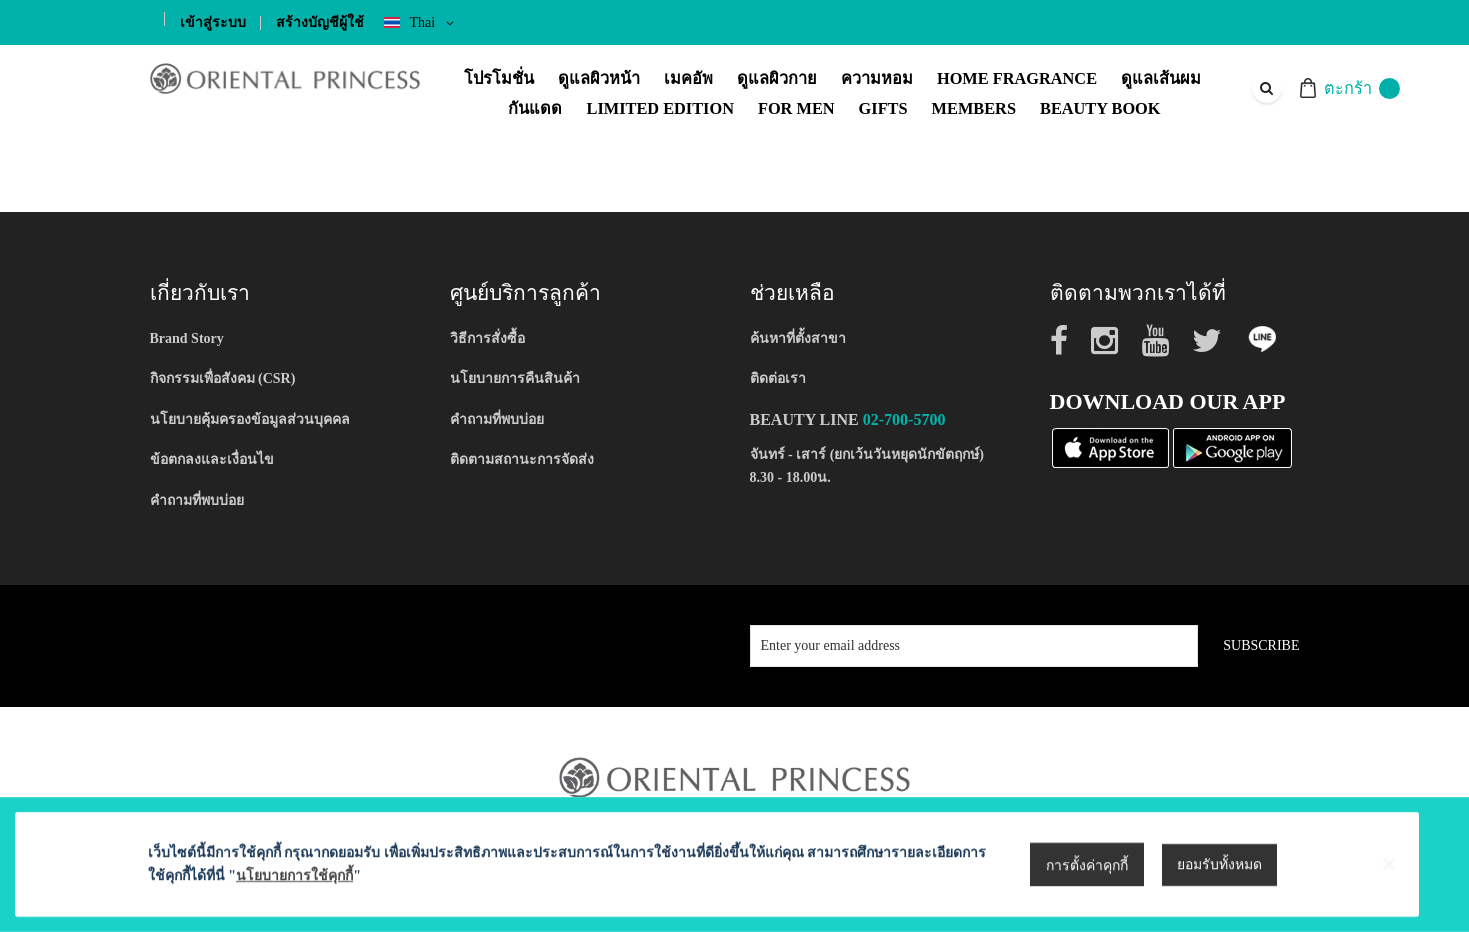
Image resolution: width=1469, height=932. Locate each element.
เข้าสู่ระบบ (213, 22)
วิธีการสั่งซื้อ (487, 338)
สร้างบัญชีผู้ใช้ (320, 22)
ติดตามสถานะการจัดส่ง (522, 459)
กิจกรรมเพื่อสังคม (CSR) (223, 378)
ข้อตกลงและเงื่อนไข (212, 459)
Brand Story (187, 338)
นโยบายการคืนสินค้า (515, 378)
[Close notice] (1389, 902)
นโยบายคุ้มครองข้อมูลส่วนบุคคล (250, 419)
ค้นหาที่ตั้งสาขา (798, 338)
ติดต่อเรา (778, 378)
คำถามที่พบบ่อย (197, 500)
